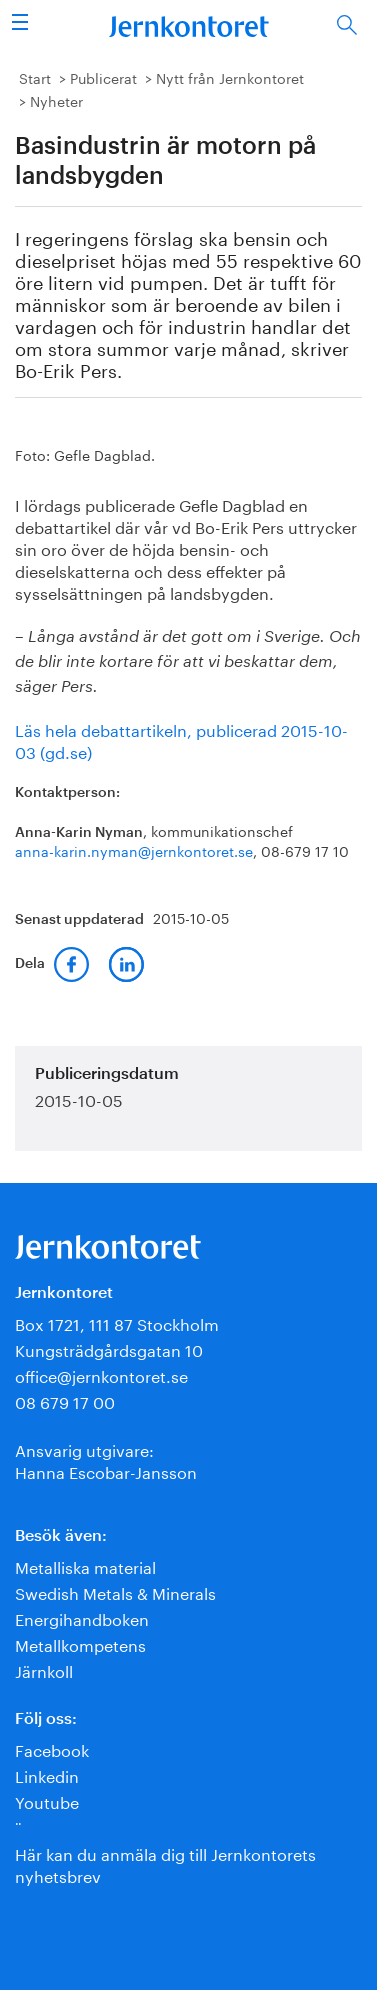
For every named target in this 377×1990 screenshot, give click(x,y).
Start (35, 77)
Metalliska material (85, 1565)
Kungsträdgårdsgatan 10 (109, 1348)
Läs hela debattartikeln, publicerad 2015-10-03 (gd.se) (181, 739)
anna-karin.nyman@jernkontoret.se (134, 850)
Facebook (52, 1748)
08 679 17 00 (65, 1400)
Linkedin (47, 1774)
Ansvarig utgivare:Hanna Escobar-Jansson (106, 1459)
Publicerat (103, 77)
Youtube (47, 1800)
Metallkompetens (80, 1643)
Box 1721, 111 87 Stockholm (117, 1322)
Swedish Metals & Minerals (115, 1591)
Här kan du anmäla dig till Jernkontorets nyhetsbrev (165, 1863)
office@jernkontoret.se (101, 1374)
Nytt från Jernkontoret (230, 77)
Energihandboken (82, 1617)
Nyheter (56, 100)
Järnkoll (44, 1669)
